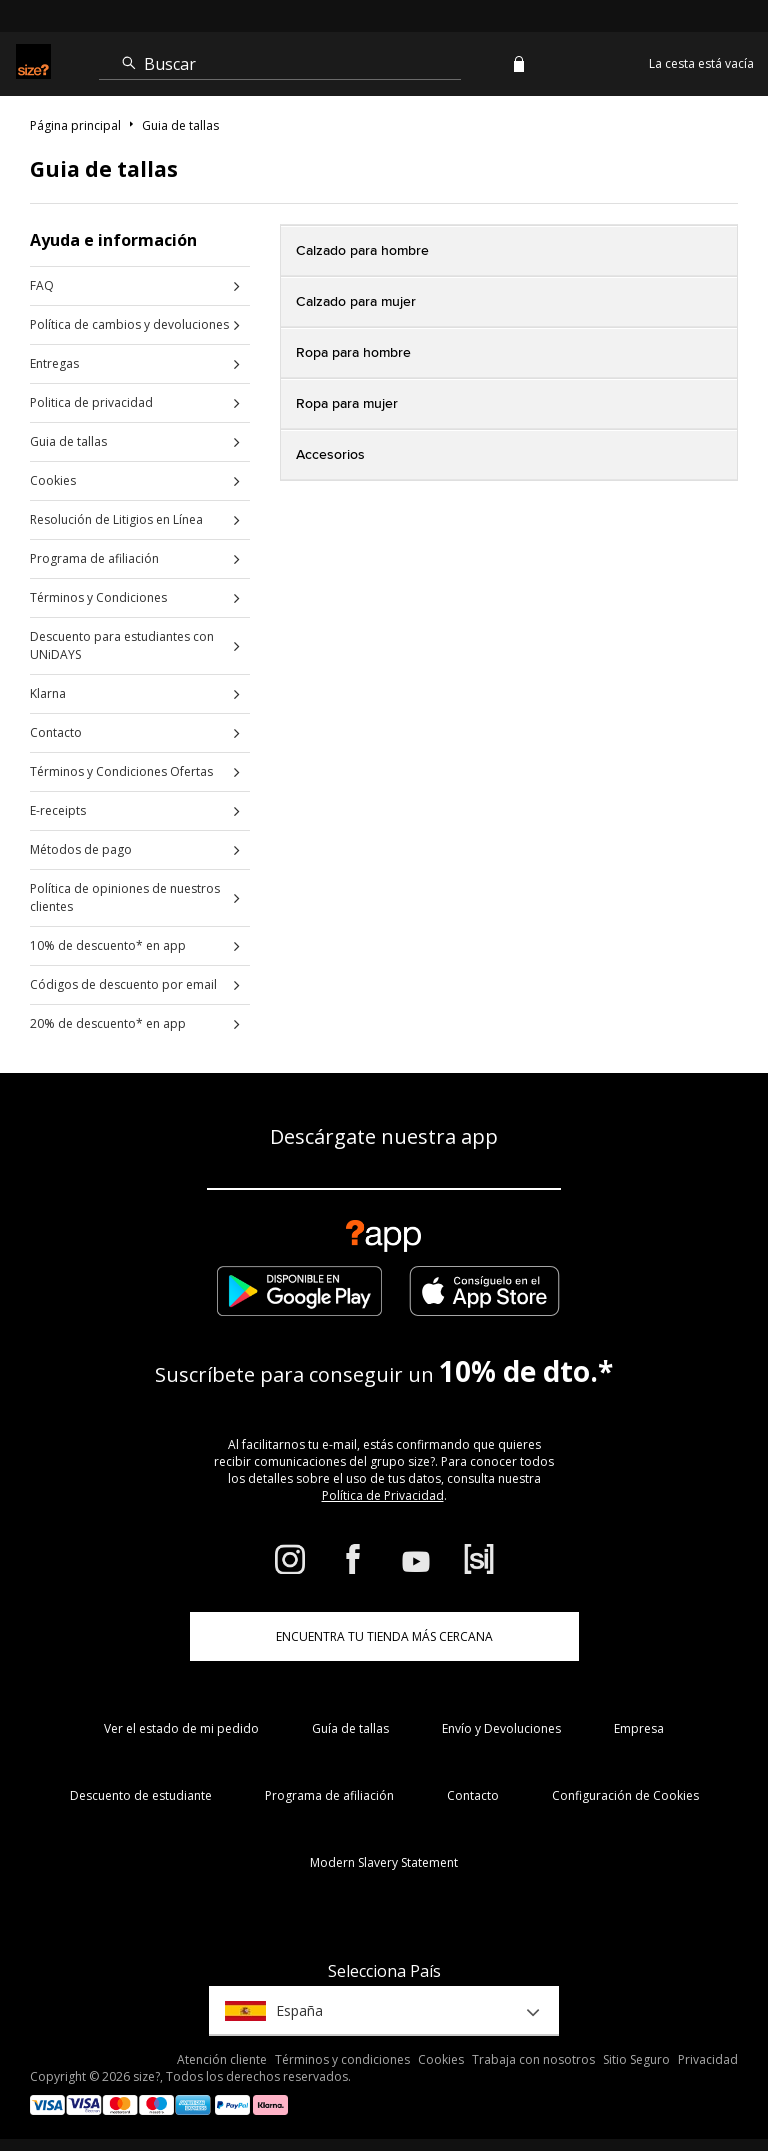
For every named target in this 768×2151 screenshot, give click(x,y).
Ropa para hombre (353, 353)
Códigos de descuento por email (123, 984)
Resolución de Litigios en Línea (116, 519)
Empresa (639, 1728)
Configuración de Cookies (625, 1795)
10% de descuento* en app (108, 945)
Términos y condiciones (342, 2059)
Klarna (48, 693)
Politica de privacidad (91, 402)
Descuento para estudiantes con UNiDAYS (122, 645)
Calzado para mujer (356, 302)
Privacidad (708, 2059)
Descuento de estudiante (141, 1795)
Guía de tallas (350, 1728)
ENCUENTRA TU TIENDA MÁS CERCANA (384, 1636)
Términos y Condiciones (98, 597)
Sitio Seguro (636, 2059)
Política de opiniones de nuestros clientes (125, 897)
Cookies (53, 480)
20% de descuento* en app (108, 1023)
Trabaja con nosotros (533, 2059)
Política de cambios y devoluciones (129, 324)
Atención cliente (222, 2059)
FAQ (42, 285)
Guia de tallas (68, 441)
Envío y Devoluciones (501, 1728)
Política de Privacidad (383, 1495)
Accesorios (330, 455)
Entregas (54, 363)
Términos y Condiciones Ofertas (121, 771)
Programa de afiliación (94, 558)
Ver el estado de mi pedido (181, 1728)
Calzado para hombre (362, 251)
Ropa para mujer (347, 404)
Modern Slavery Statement (384, 1862)
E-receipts (58, 810)
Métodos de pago (81, 849)
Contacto (56, 732)
